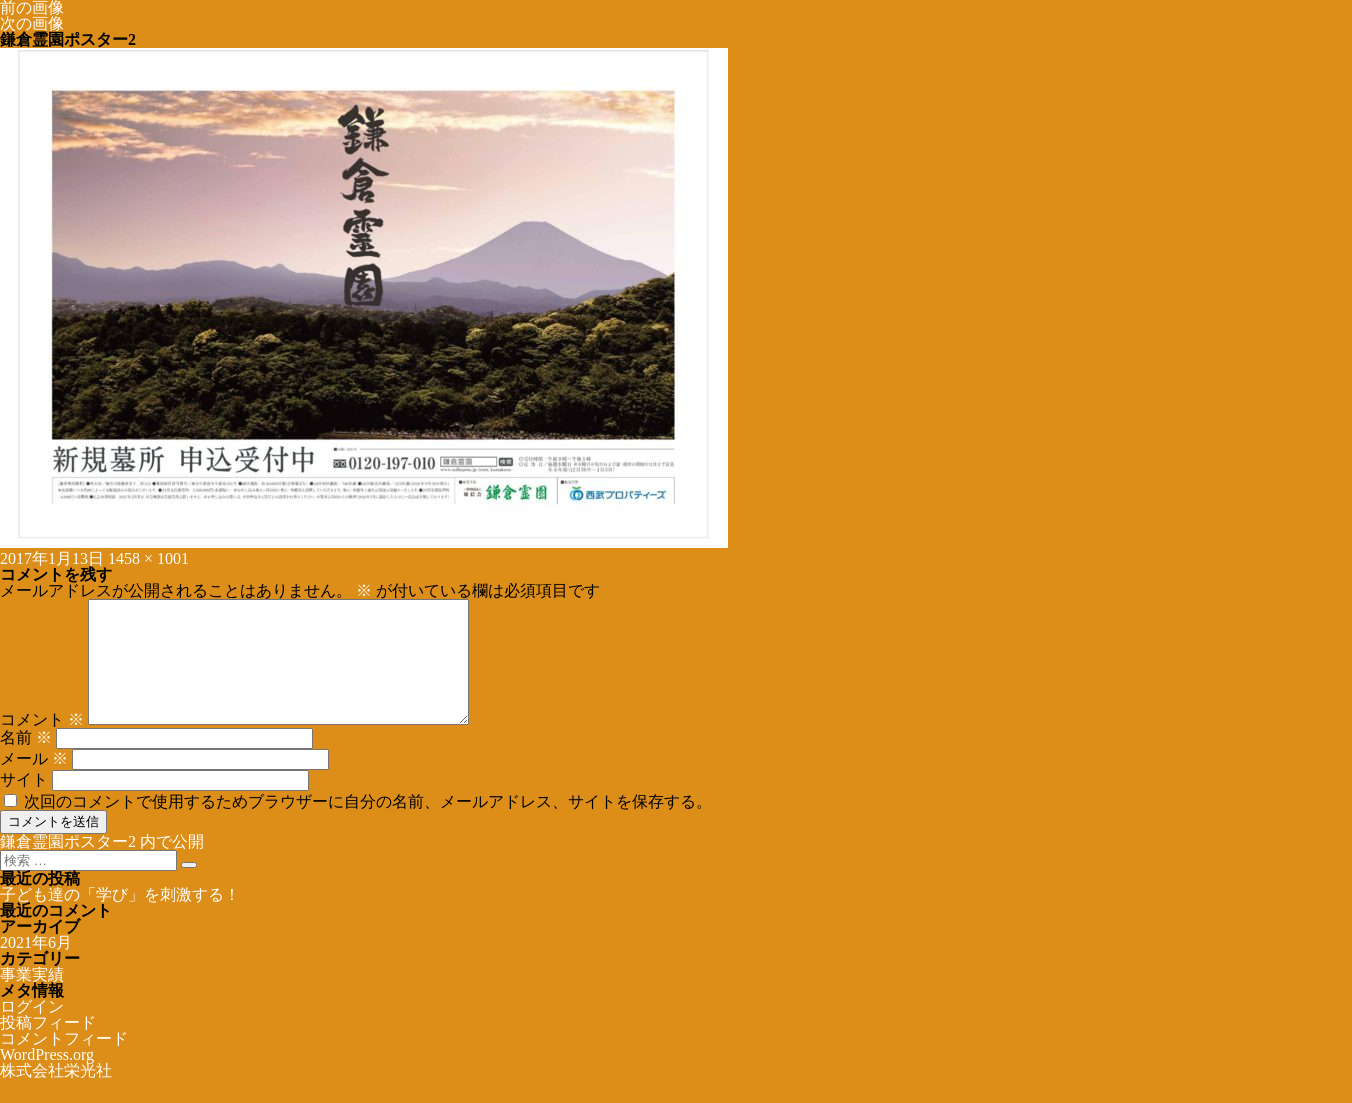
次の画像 (32, 23)
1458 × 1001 (148, 558)
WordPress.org (47, 1078)
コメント (42, 743)
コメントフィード (64, 1062)
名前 (26, 761)
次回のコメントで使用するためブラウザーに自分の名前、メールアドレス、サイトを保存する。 (368, 825)
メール (34, 782)
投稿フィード (48, 1046)
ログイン (32, 1030)
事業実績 (32, 998)
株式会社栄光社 (56, 1094)
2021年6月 (36, 966)
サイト (24, 803)
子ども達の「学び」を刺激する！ (120, 918)
